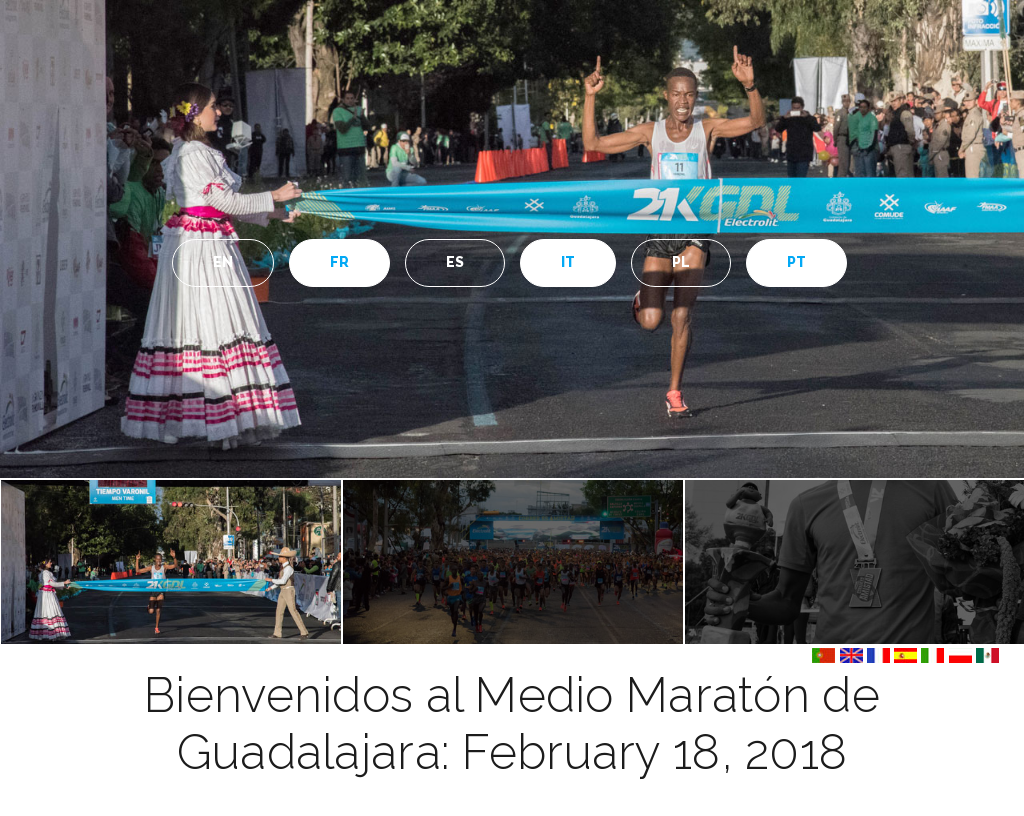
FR (340, 262)
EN (223, 262)
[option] (512, 239)
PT (797, 262)
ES (455, 262)
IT (568, 262)
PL (681, 262)
